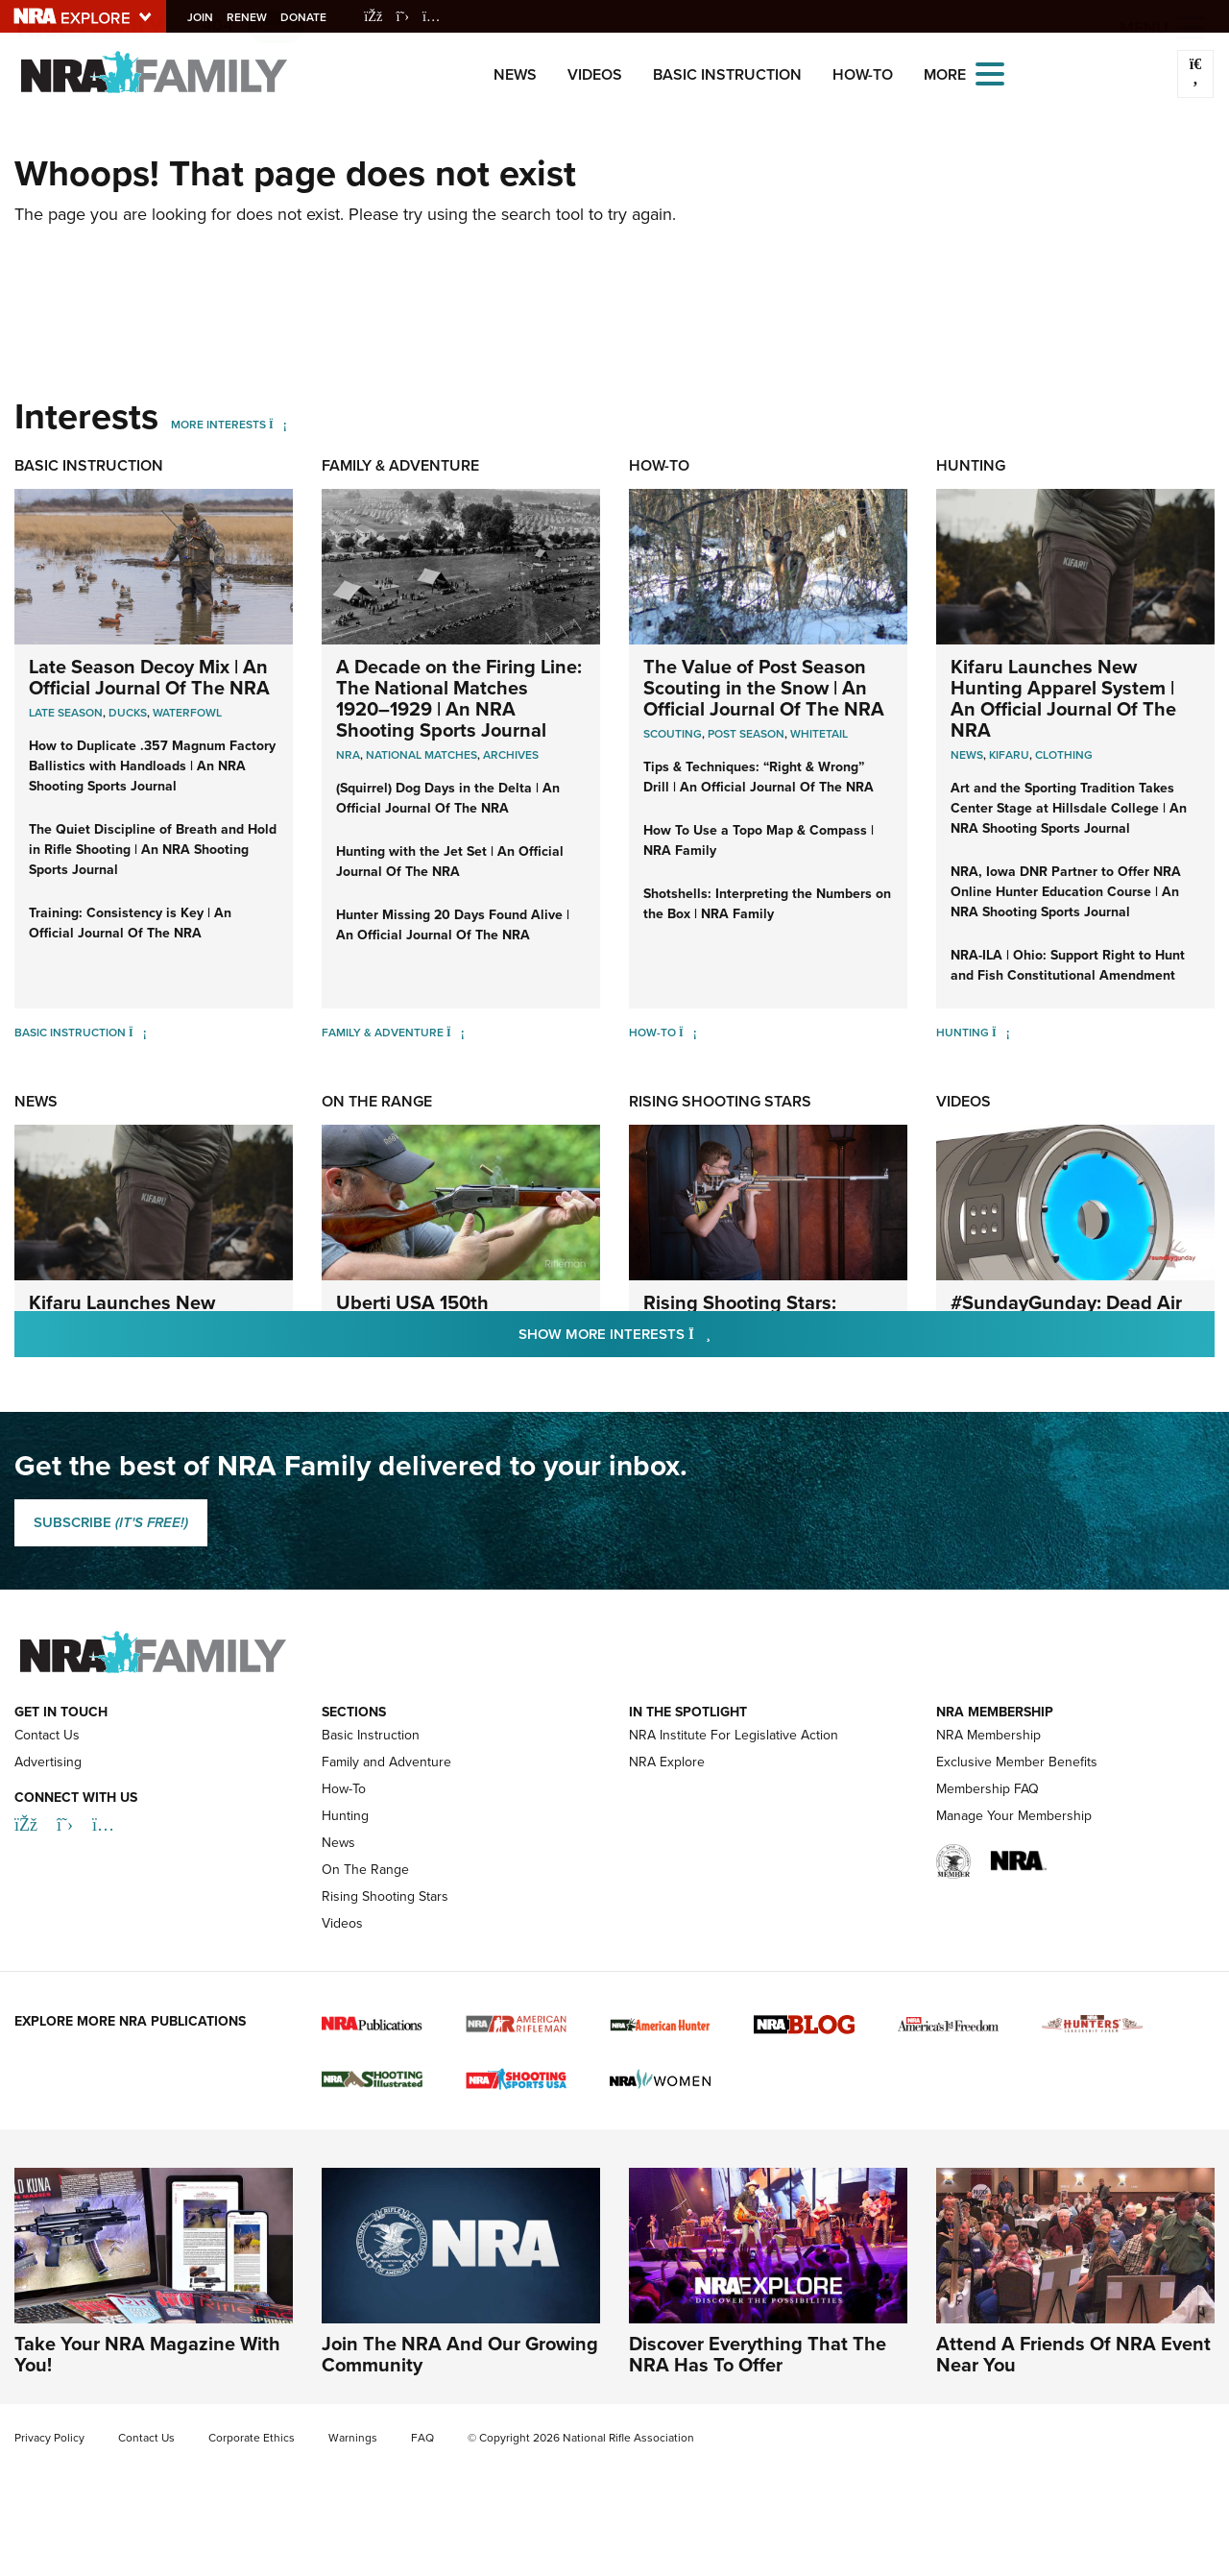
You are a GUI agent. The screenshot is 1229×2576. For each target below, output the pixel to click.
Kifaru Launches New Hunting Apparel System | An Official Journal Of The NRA (1063, 698)
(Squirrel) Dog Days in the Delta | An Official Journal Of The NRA (448, 798)
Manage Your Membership (1014, 1816)
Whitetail (819, 733)
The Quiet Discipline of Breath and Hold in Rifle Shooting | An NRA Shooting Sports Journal (153, 849)
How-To (862, 74)
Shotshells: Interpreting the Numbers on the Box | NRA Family (767, 904)
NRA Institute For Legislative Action (733, 1735)
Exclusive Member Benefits (1016, 1762)
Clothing (1064, 755)
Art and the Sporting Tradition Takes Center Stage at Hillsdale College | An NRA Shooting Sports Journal (1069, 808)
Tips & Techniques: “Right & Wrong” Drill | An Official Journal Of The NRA (758, 777)
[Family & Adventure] (455, 1032)
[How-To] (688, 1032)
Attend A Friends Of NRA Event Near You (1073, 2354)
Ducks (127, 712)
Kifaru (1009, 755)
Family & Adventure (400, 465)
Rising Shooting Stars (720, 1101)
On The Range (377, 1101)
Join (207, 17)
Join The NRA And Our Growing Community (460, 2354)
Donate (310, 17)
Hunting (970, 465)
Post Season (746, 733)
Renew (253, 17)
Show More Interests (718, 1334)
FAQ (422, 2437)
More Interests (218, 424)
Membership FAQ (987, 1789)
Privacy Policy (49, 2437)
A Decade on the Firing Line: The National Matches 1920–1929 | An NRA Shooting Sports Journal (459, 698)
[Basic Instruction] (138, 1032)
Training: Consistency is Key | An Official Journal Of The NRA (130, 923)
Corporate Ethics (251, 2437)
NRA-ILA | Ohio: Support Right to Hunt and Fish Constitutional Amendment (1068, 965)
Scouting (672, 733)
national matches (421, 755)
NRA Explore (667, 1762)
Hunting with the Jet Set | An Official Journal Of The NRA (450, 861)
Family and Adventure (386, 1762)
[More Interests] (278, 424)
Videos (594, 74)
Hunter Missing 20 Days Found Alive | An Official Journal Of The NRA (452, 925)
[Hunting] (1001, 1032)
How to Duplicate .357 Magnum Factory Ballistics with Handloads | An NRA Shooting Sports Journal (152, 766)
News (515, 74)
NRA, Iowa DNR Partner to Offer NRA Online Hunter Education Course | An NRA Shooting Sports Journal (1066, 892)
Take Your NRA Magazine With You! (147, 2354)
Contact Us (47, 1735)
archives (511, 755)
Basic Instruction (727, 74)
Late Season (66, 712)
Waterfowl (187, 712)
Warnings (352, 2437)
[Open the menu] (990, 72)
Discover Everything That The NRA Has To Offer (757, 2354)
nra (348, 755)
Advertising (48, 1762)
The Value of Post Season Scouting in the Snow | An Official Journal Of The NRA (763, 687)
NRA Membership (988, 1735)
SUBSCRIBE (111, 1522)
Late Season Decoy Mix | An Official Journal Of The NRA (149, 677)
